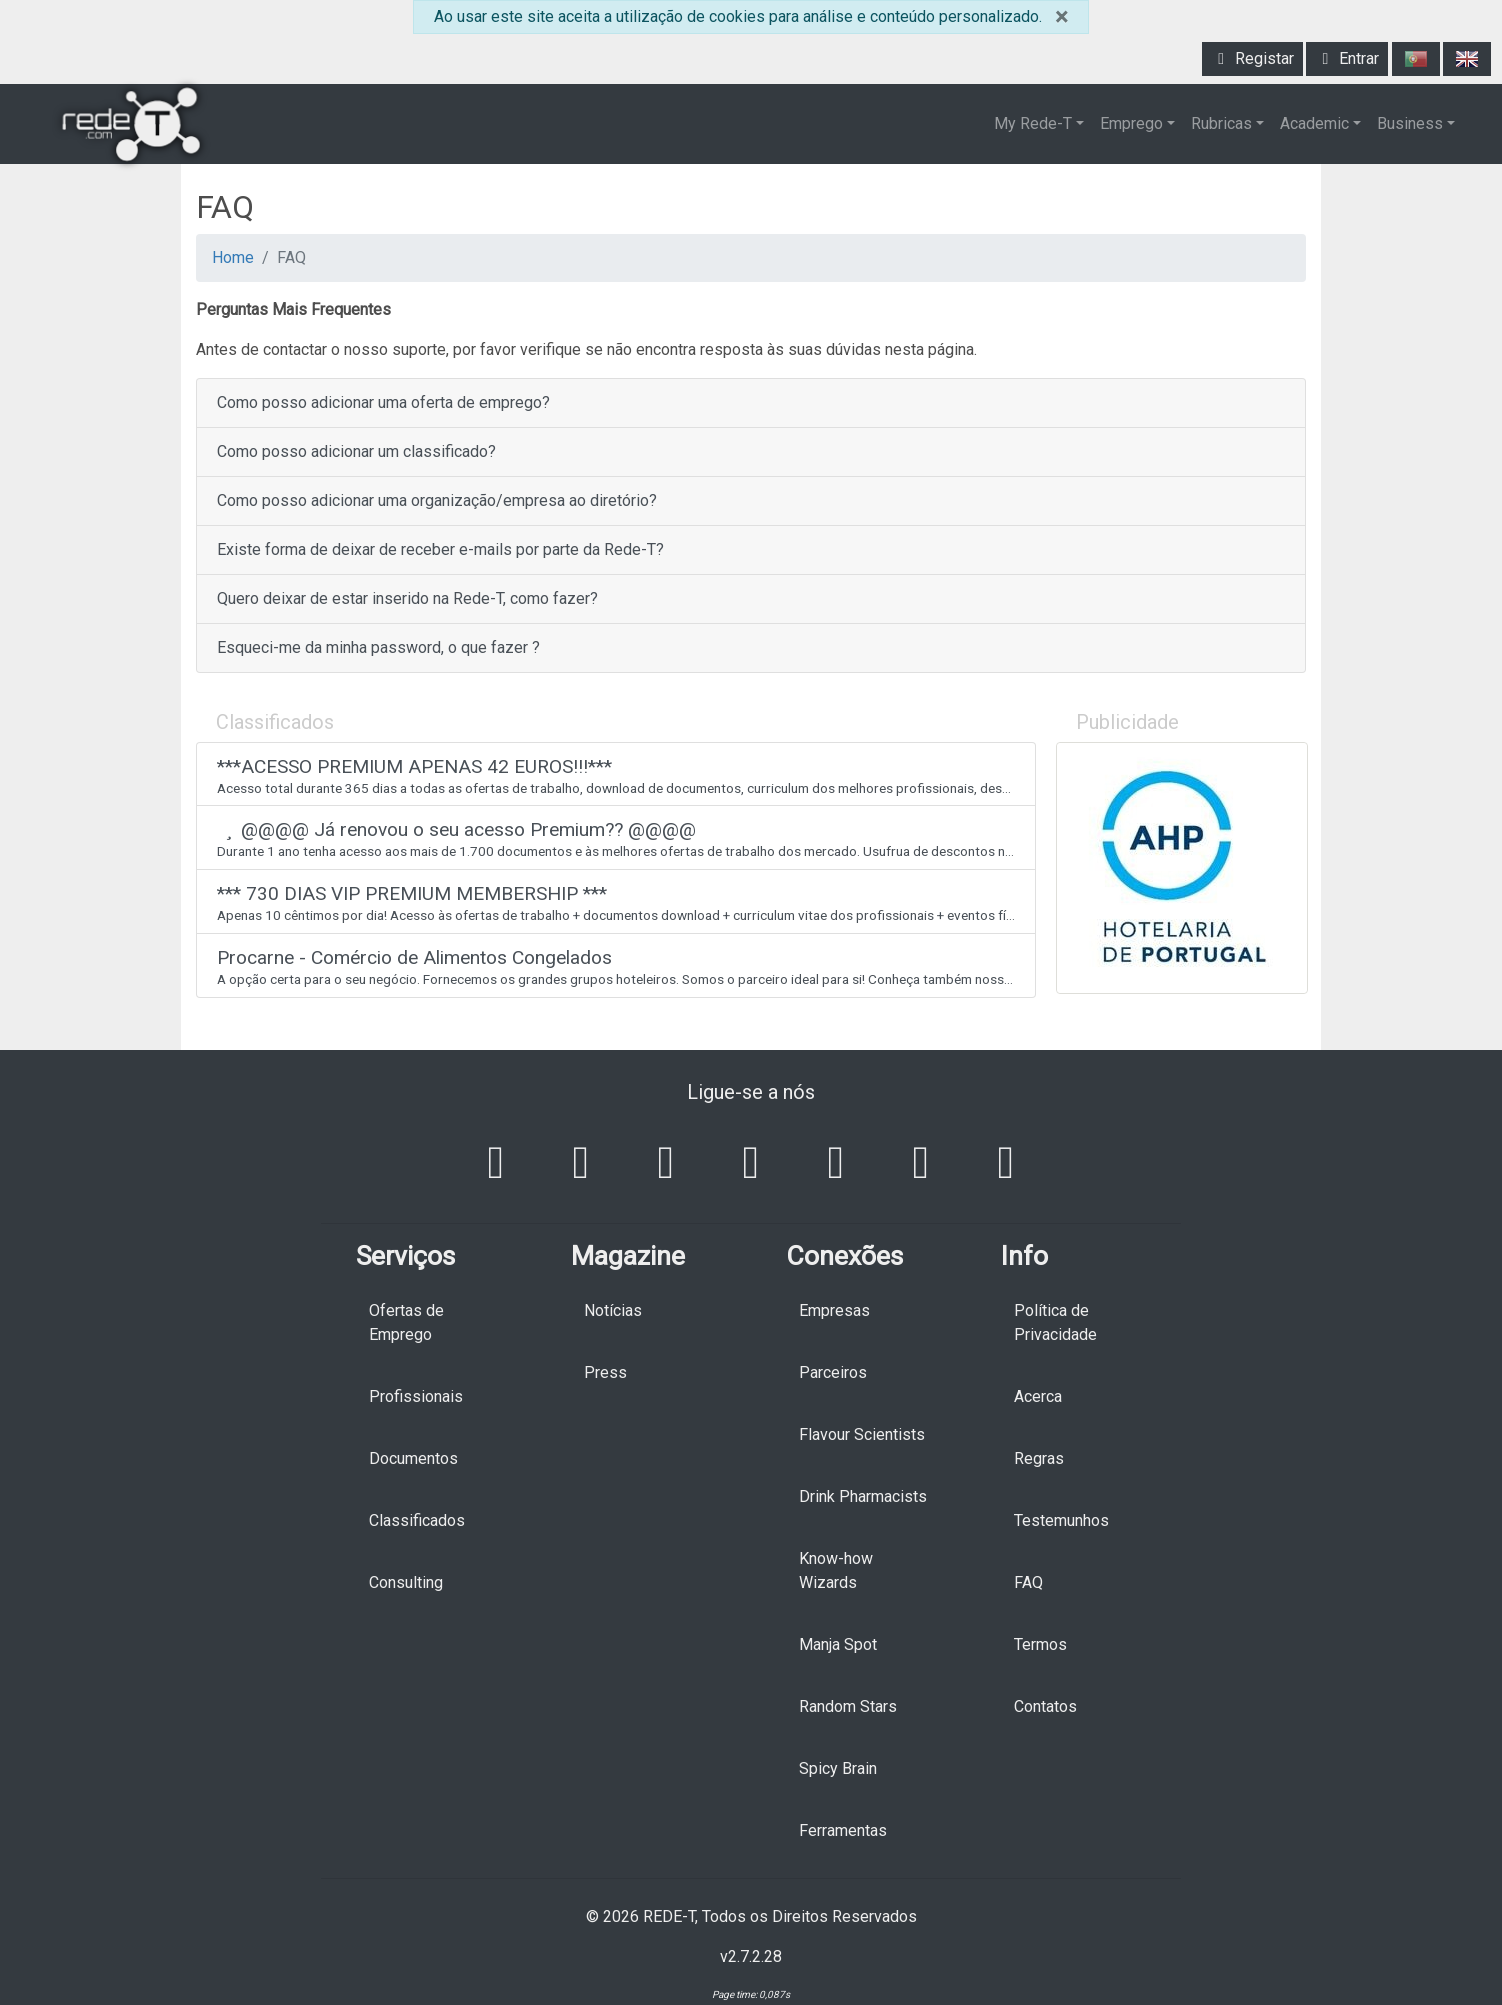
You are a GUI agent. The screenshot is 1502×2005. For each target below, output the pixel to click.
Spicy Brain (838, 1768)
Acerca (1038, 1396)
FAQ (1028, 1582)
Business (1410, 123)
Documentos (413, 1458)
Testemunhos (1061, 1520)
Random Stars (848, 1706)
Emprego (1131, 123)
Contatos (1045, 1706)
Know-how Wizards (836, 1570)
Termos (1040, 1644)
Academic (1314, 123)
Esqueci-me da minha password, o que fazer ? (378, 647)
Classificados (417, 1520)
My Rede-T (1033, 123)
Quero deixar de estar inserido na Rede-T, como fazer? (407, 598)
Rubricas (1221, 123)
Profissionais (416, 1396)
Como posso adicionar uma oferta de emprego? (383, 402)
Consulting (406, 1582)
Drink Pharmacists (863, 1496)
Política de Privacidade (1055, 1322)
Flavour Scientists (862, 1434)
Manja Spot (838, 1644)
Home (233, 257)
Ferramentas (843, 1830)
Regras (1039, 1458)
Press (605, 1372)
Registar (1252, 58)
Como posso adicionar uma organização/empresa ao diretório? (437, 500)
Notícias (613, 1310)
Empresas (834, 1310)
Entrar (1347, 58)
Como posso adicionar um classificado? (356, 451)
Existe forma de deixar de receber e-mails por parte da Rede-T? (440, 549)
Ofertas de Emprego (406, 1322)
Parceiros (833, 1372)
